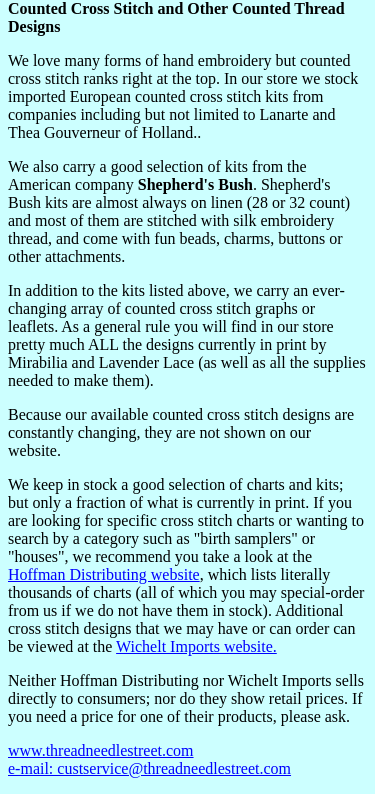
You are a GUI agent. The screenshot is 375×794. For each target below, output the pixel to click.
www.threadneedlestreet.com (101, 750)
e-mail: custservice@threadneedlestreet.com (149, 768)
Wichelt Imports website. (196, 646)
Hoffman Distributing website (104, 574)
